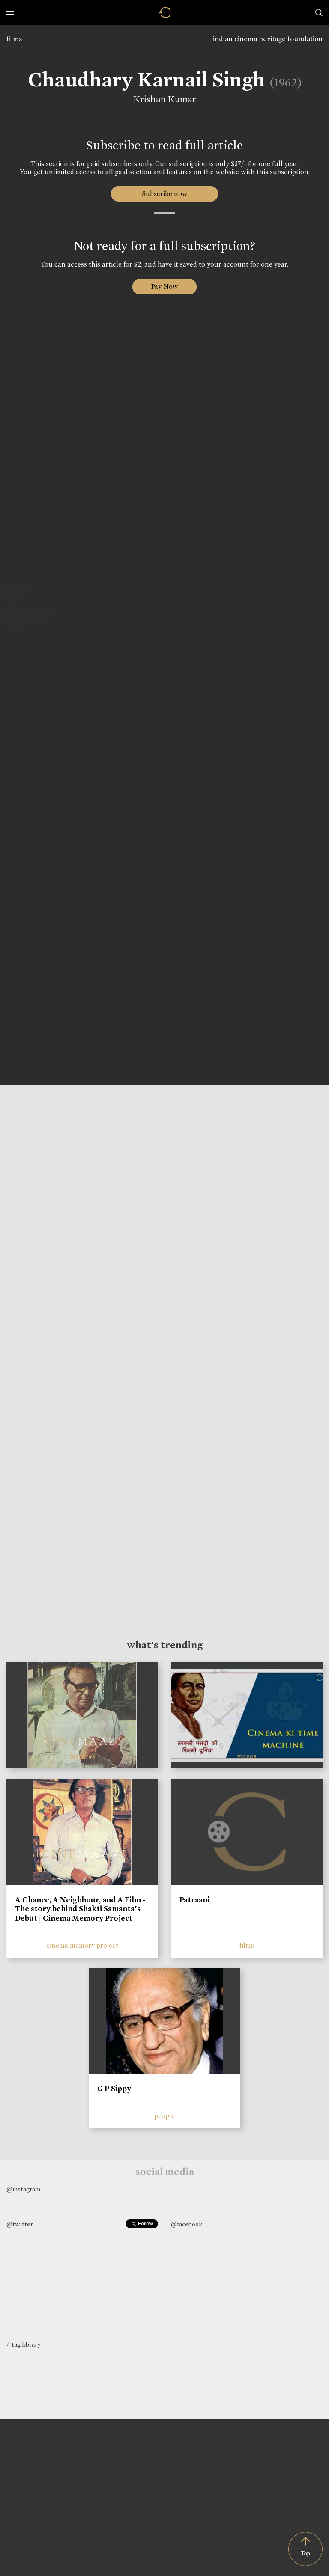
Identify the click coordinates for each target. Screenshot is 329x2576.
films (14, 38)
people (164, 2116)
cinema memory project (82, 1945)
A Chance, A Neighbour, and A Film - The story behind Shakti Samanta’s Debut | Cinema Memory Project (80, 1909)
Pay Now (164, 286)
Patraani (194, 1900)
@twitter (19, 2224)
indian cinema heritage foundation (268, 38)
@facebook (186, 2224)
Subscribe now (165, 194)
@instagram (23, 2189)
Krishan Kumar (160, 99)
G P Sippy (114, 2088)
